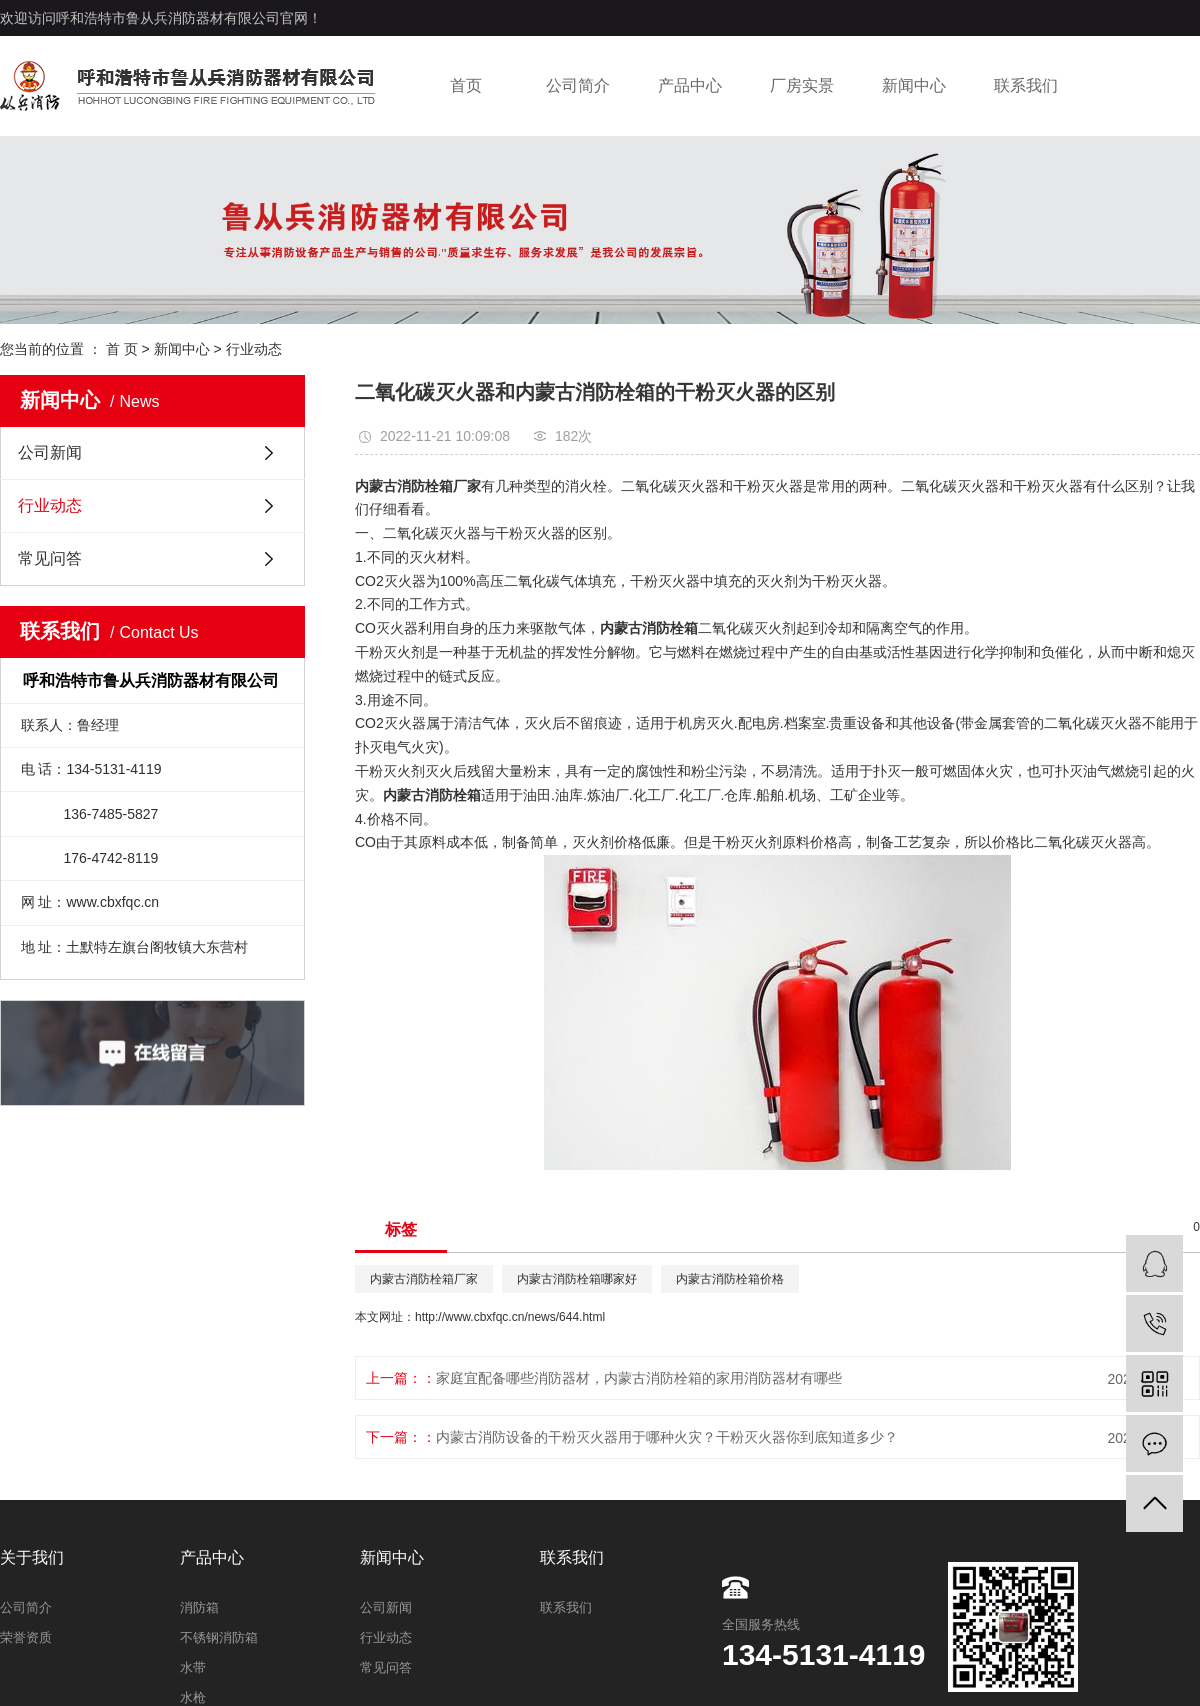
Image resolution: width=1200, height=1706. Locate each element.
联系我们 (1026, 85)
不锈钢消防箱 (219, 1637)
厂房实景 (802, 85)
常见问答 (50, 558)
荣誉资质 (26, 1637)
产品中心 (690, 85)
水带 (193, 1667)
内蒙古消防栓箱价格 (730, 1279)
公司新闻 (50, 452)
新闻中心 (914, 85)
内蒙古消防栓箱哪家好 (577, 1279)
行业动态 (254, 349)
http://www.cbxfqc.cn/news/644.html (510, 1317)
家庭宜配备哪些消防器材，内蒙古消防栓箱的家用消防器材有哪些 (639, 1378)
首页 (466, 85)
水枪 (193, 1697)
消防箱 (199, 1607)
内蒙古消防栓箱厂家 (424, 1279)
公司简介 (578, 85)
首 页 (122, 349)
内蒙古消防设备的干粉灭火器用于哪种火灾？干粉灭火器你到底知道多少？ (667, 1437)
